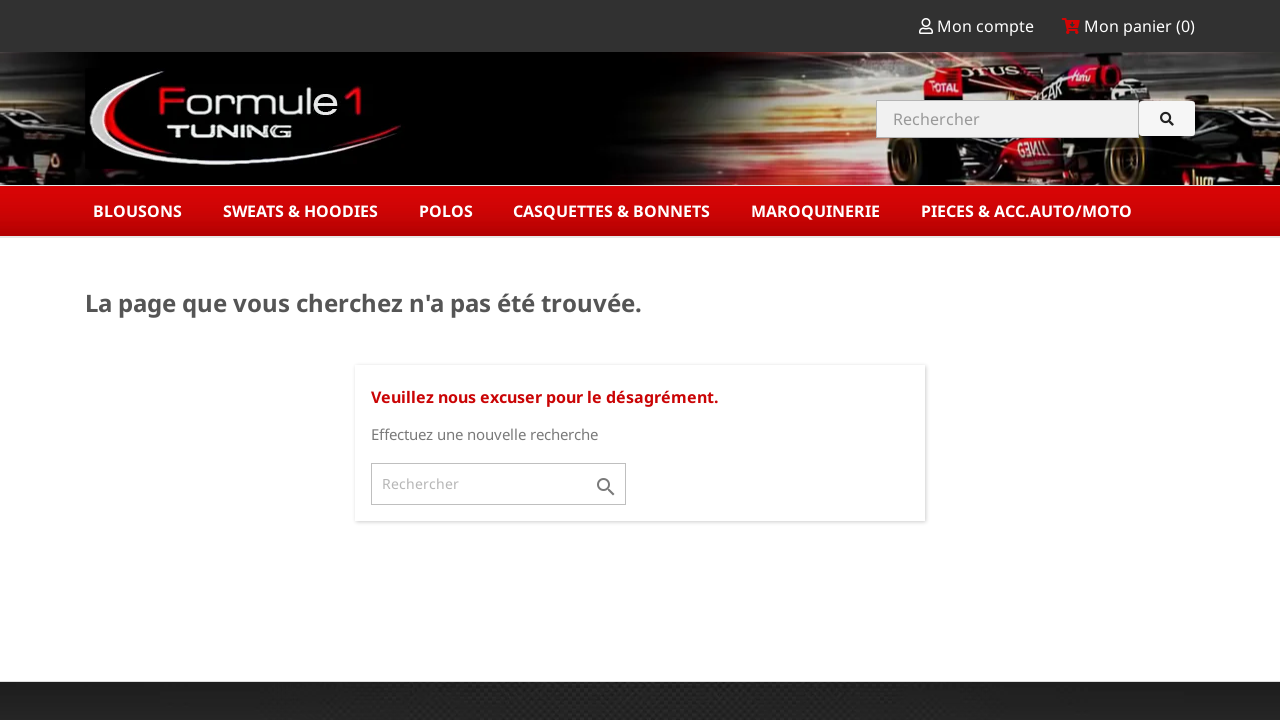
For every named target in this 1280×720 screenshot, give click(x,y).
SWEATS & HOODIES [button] (302, 211)
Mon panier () (1128, 26)
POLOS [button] (448, 211)
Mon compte (978, 26)
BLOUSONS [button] (139, 211)
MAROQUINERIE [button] (817, 211)
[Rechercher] (498, 484)
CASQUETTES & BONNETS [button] (613, 211)
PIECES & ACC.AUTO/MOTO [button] (1028, 211)
